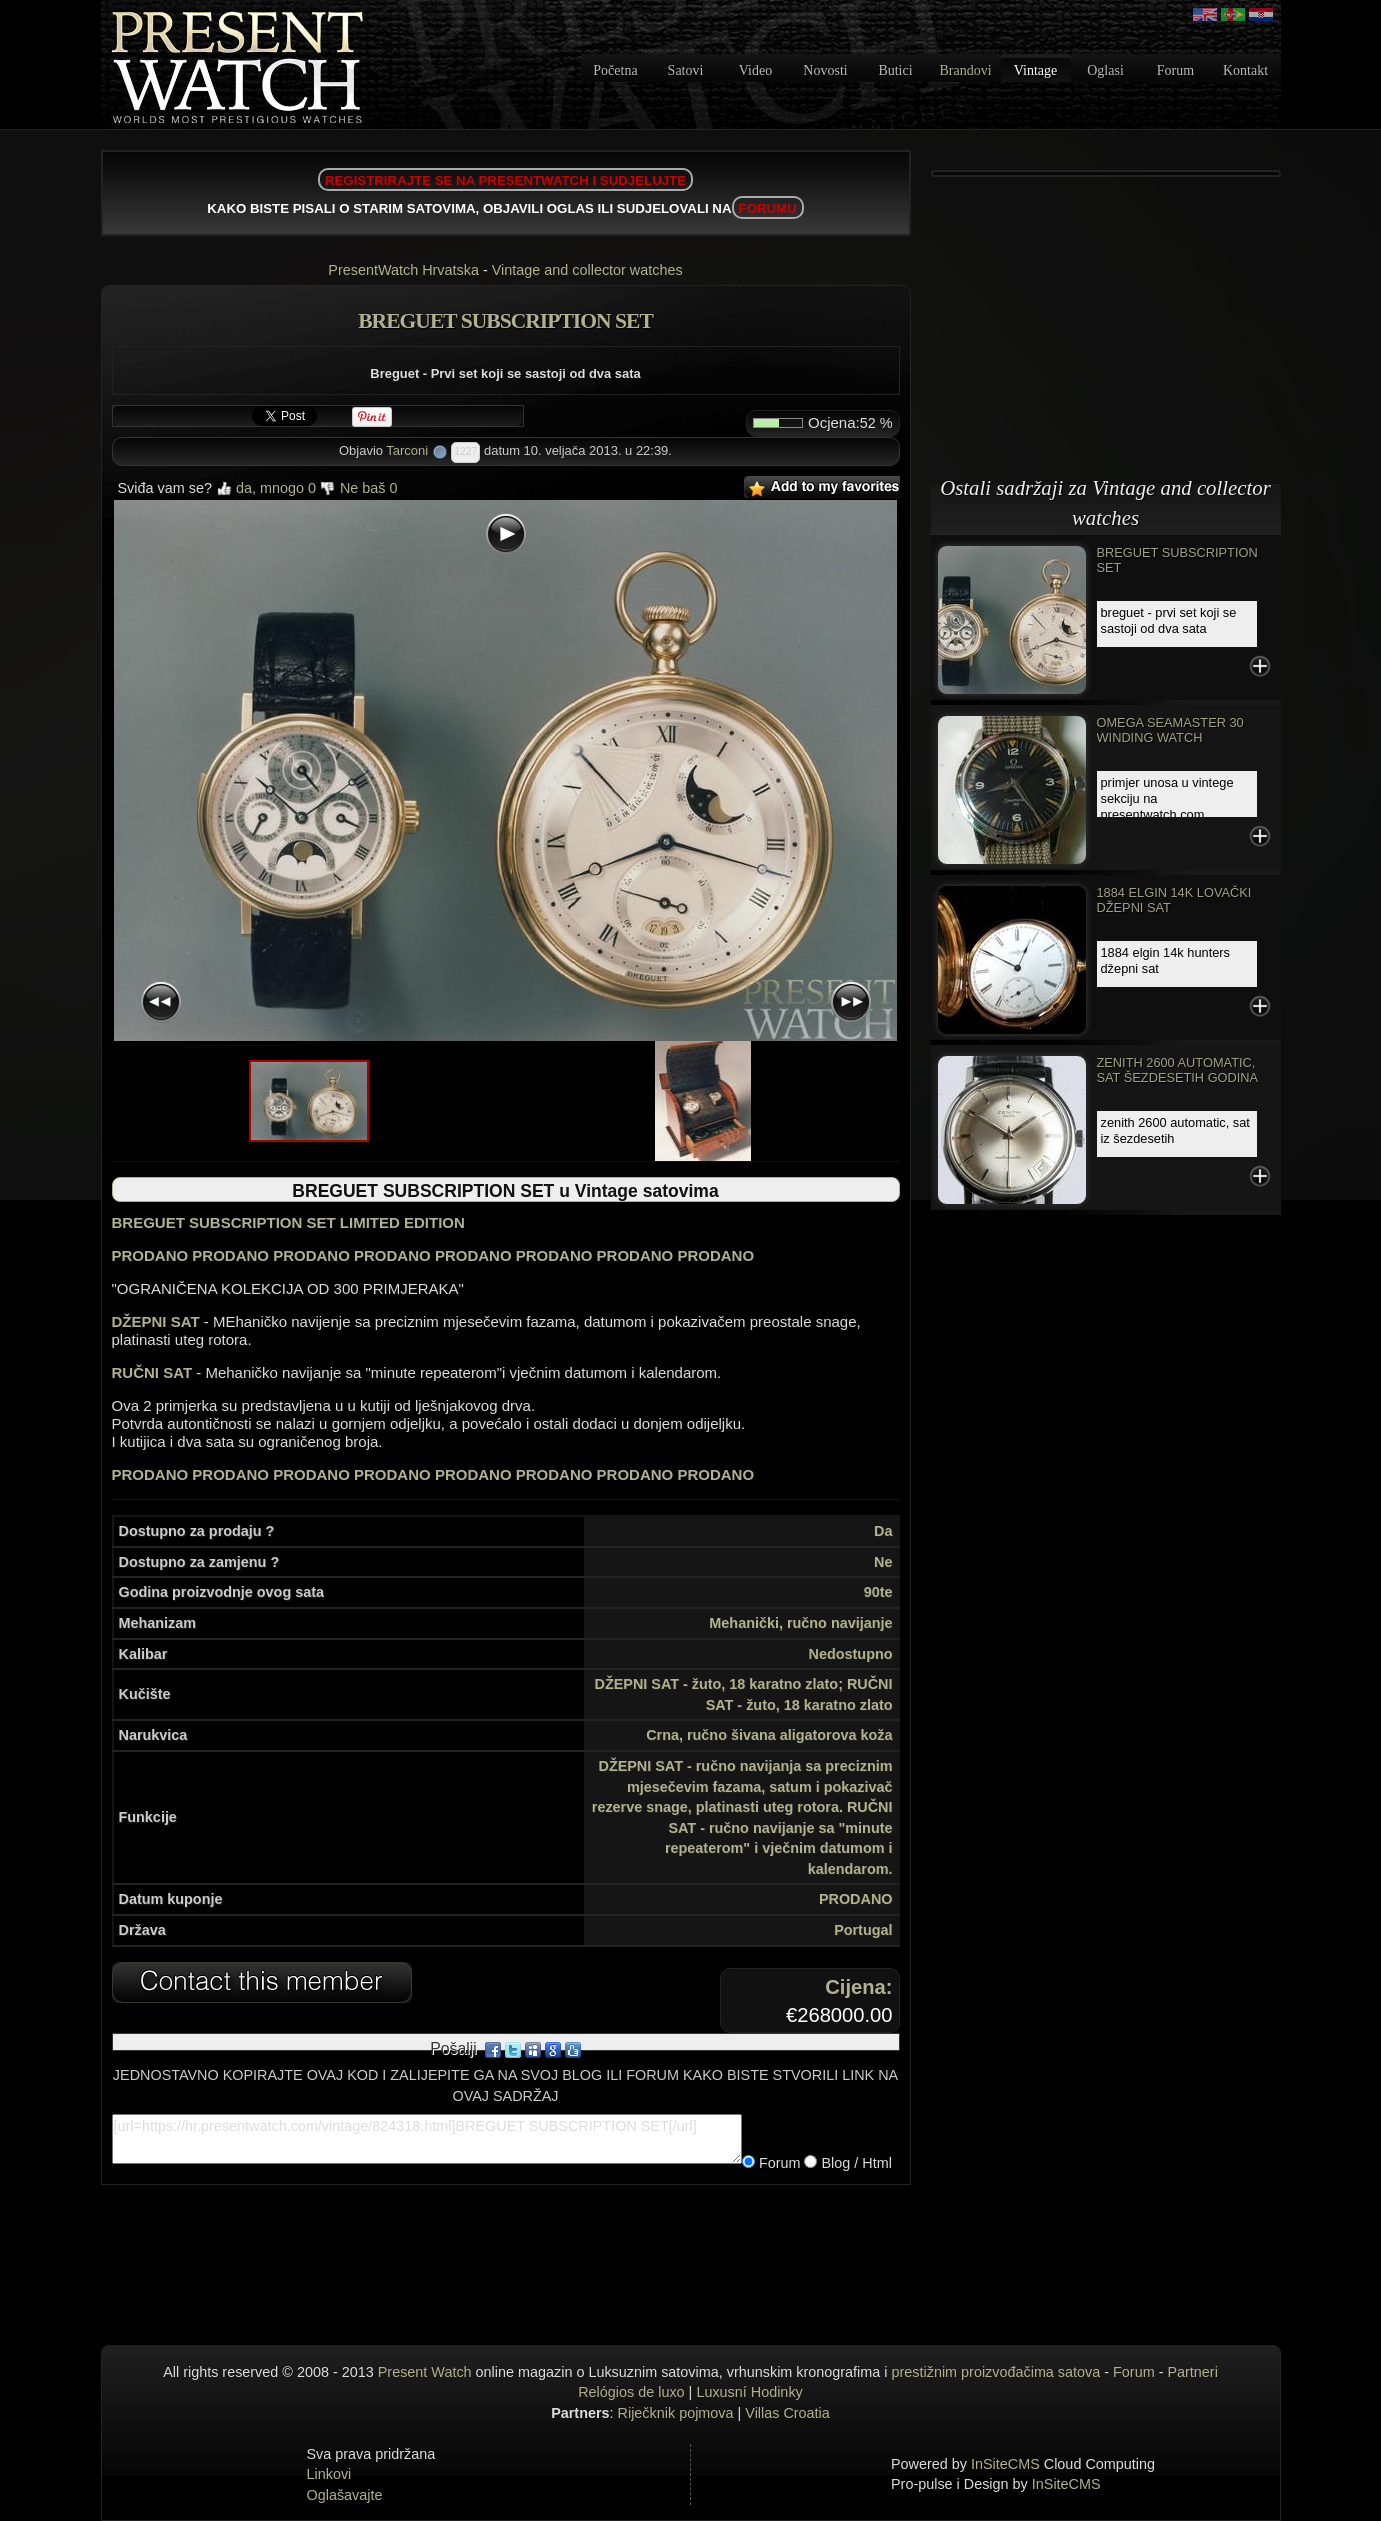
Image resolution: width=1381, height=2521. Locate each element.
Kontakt (1245, 70)
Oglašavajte (345, 2495)
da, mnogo (266, 488)
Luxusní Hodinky (749, 2392)
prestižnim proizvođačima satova (996, 2372)
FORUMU (768, 208)
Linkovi (329, 2474)
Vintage (1035, 70)
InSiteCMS (1005, 2464)
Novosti (825, 70)
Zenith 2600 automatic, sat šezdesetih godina (1178, 1070)
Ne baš (359, 488)
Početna (615, 70)
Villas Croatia (787, 2413)
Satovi (686, 70)
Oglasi (1105, 70)
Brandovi (965, 70)
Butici (895, 70)
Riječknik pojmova (676, 2413)
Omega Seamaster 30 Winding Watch (1170, 730)
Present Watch (425, 2372)
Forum (1175, 70)
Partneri (1192, 2372)
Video (755, 70)
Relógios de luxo (631, 2392)
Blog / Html (854, 2163)
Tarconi (407, 450)
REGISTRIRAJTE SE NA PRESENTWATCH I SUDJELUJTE (505, 180)
